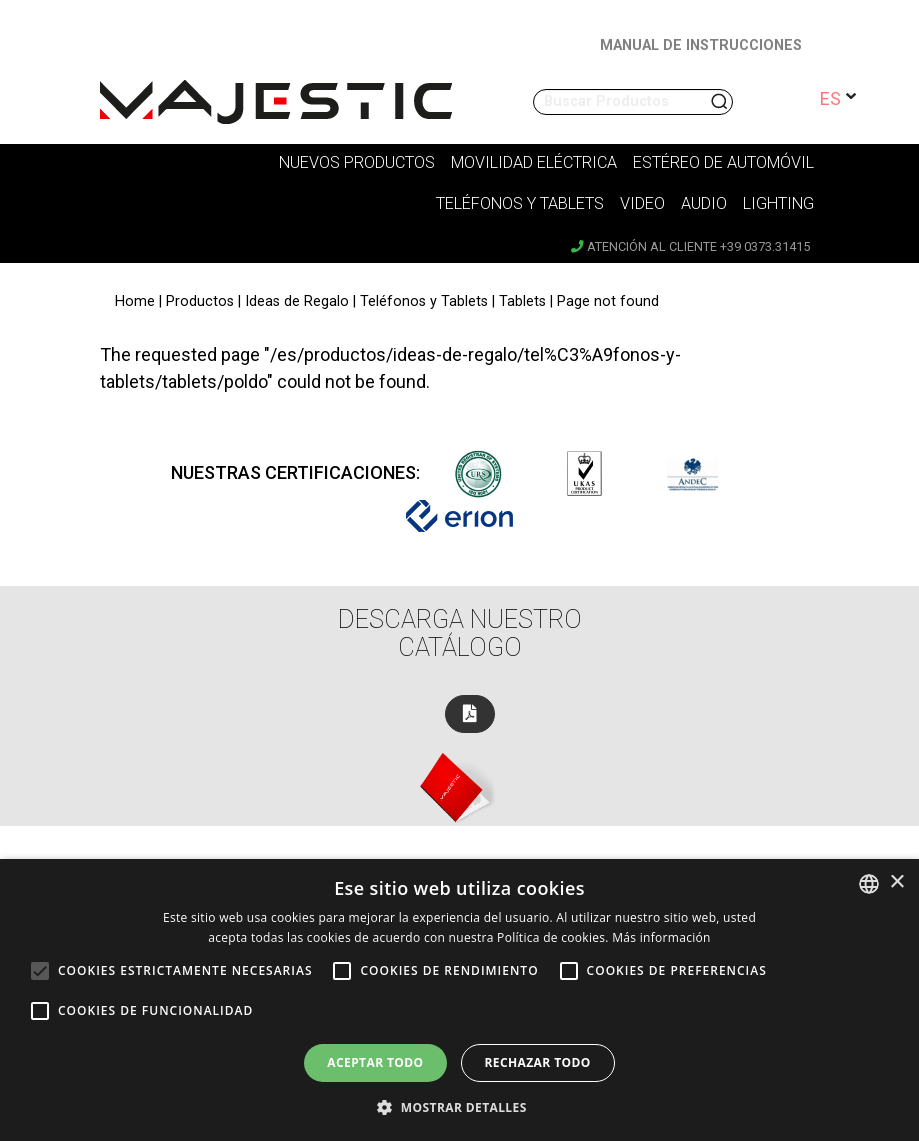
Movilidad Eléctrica (534, 162)
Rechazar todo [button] (538, 1062)
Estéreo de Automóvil (723, 162)
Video (642, 203)
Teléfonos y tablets (520, 203)
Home (135, 301)
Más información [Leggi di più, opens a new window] (661, 937)
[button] (459, 1107)
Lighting (778, 203)
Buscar (721, 102)
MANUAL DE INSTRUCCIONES (701, 45)
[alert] (459, 1000)
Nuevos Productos (357, 162)
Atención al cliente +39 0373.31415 (690, 246)
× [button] (896, 882)
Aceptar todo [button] (375, 1062)
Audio (704, 203)
